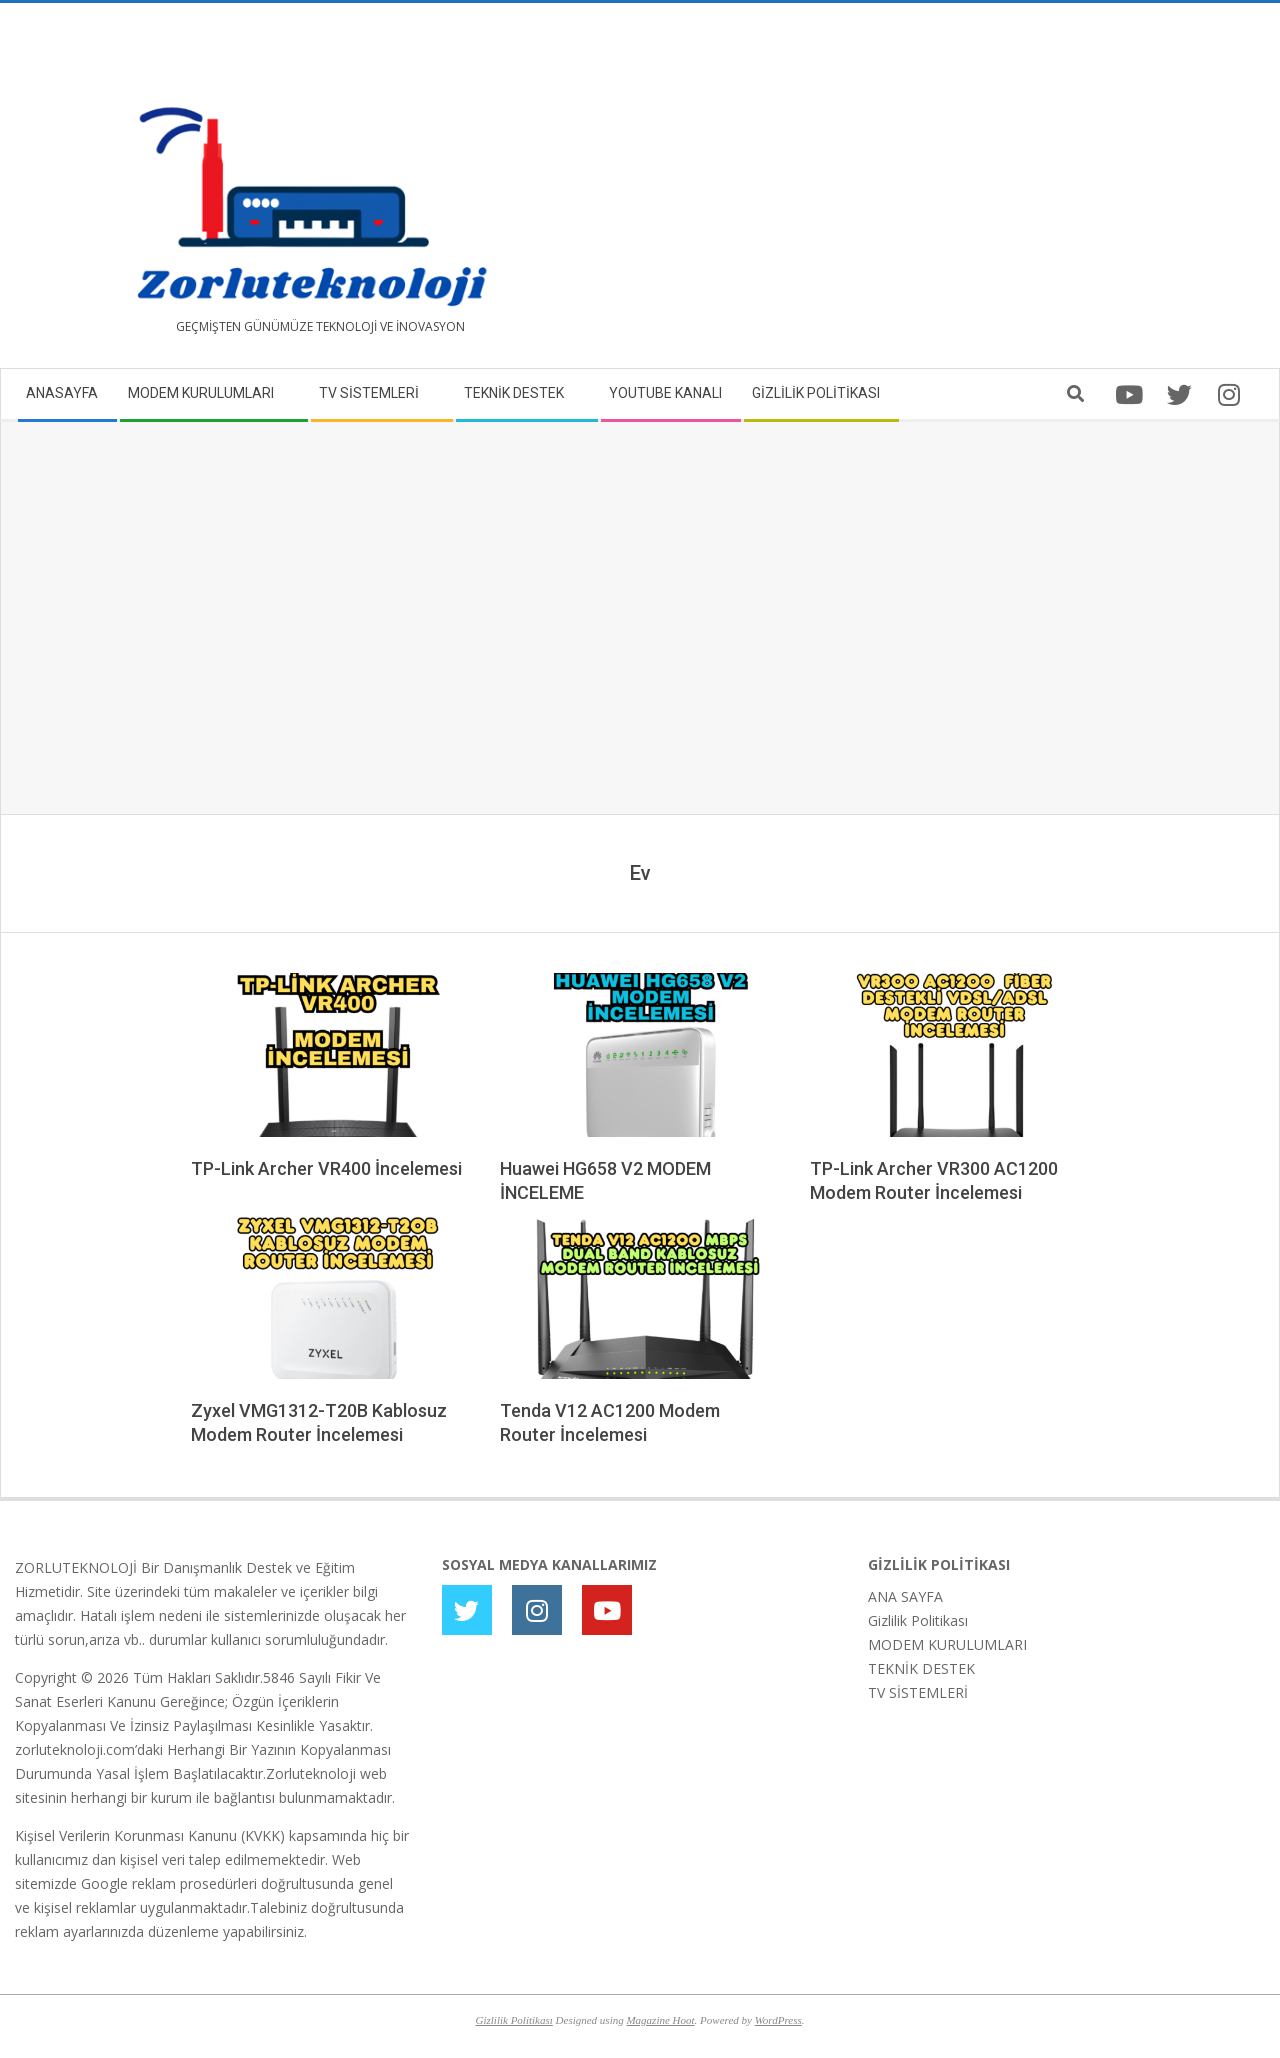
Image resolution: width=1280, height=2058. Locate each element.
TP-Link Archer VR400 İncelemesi (326, 1168)
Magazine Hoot (660, 2020)
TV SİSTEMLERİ (918, 1692)
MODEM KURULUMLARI (947, 1644)
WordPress (778, 2020)
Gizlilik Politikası (918, 1620)
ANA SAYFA (905, 1596)
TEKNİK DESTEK (921, 1668)
